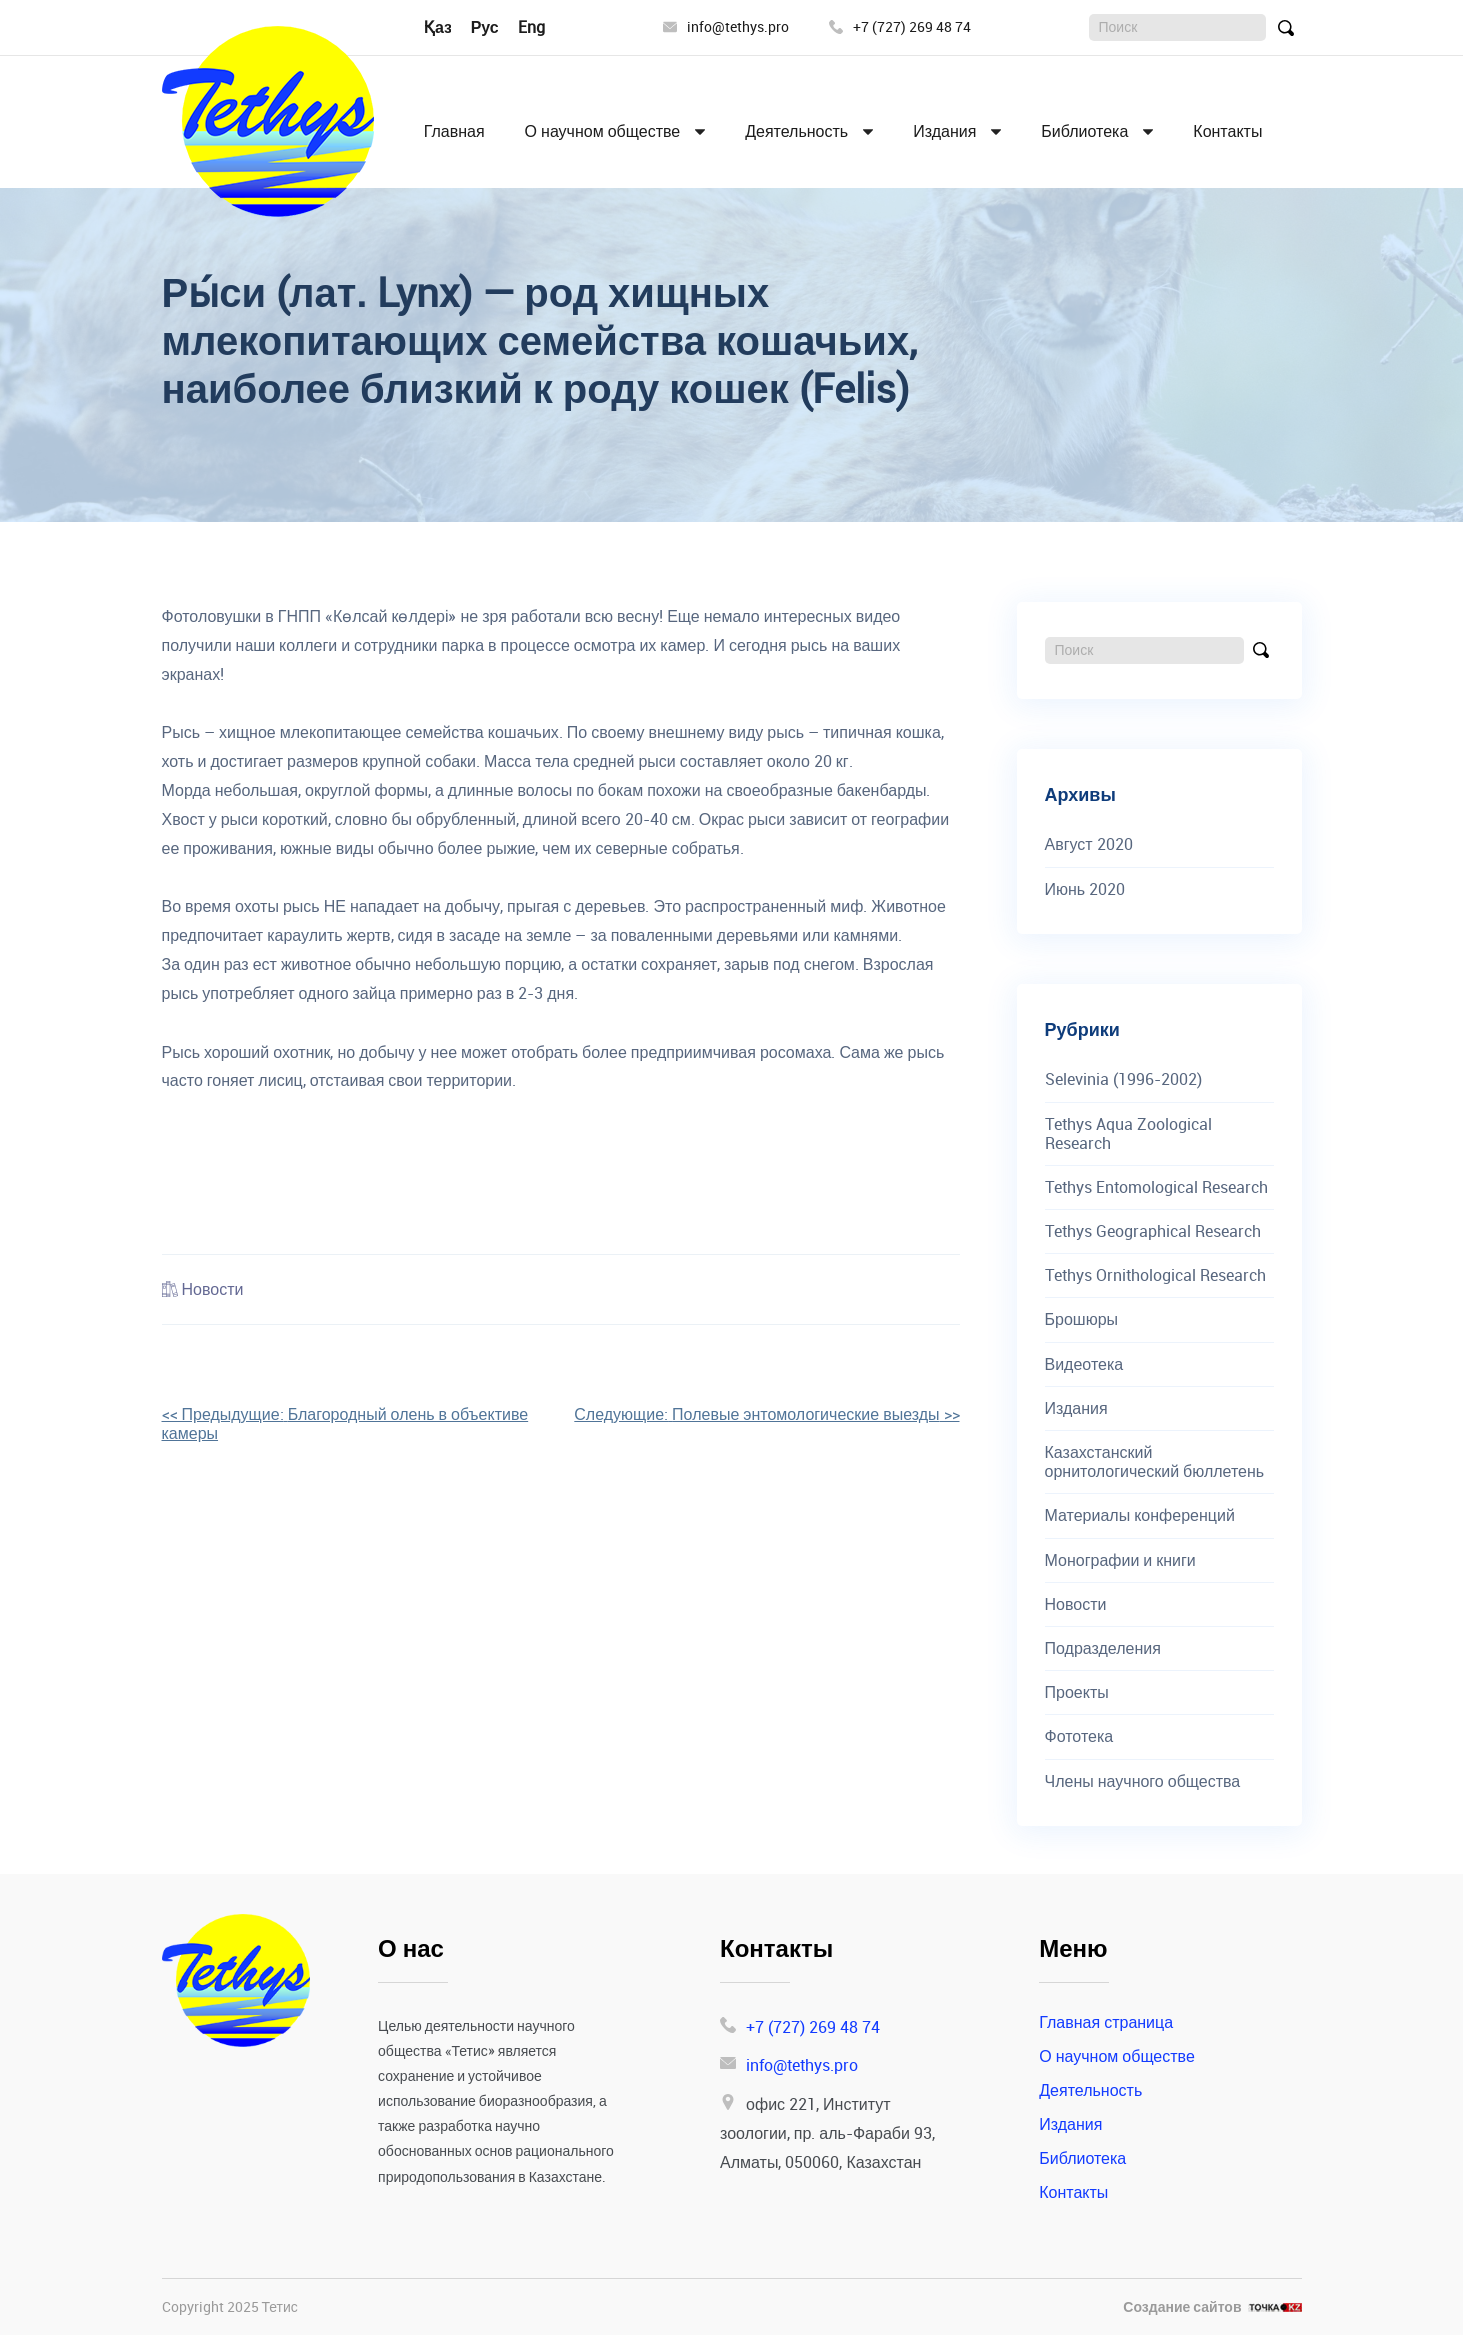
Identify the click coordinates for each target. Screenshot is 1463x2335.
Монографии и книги (1120, 1560)
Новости (213, 1289)
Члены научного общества (1143, 1781)
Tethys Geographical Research (1153, 1231)
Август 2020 (1089, 844)
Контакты (1227, 131)
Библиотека (1084, 131)
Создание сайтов (1182, 2307)
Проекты (1077, 1692)
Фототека (1079, 1736)
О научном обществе (603, 131)
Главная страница (1106, 2022)
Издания (944, 131)
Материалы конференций (1140, 1515)
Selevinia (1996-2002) (1123, 1079)
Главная (454, 131)
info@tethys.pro (726, 27)
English (544, 27)
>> (766, 1414)
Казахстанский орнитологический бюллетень (1155, 1462)
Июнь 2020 (1085, 889)
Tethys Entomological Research (1156, 1187)
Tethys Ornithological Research (1155, 1275)
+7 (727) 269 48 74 (900, 27)
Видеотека (1084, 1364)
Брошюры (1082, 1319)
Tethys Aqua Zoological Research (1128, 1134)
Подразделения (1103, 1648)
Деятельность (796, 131)
